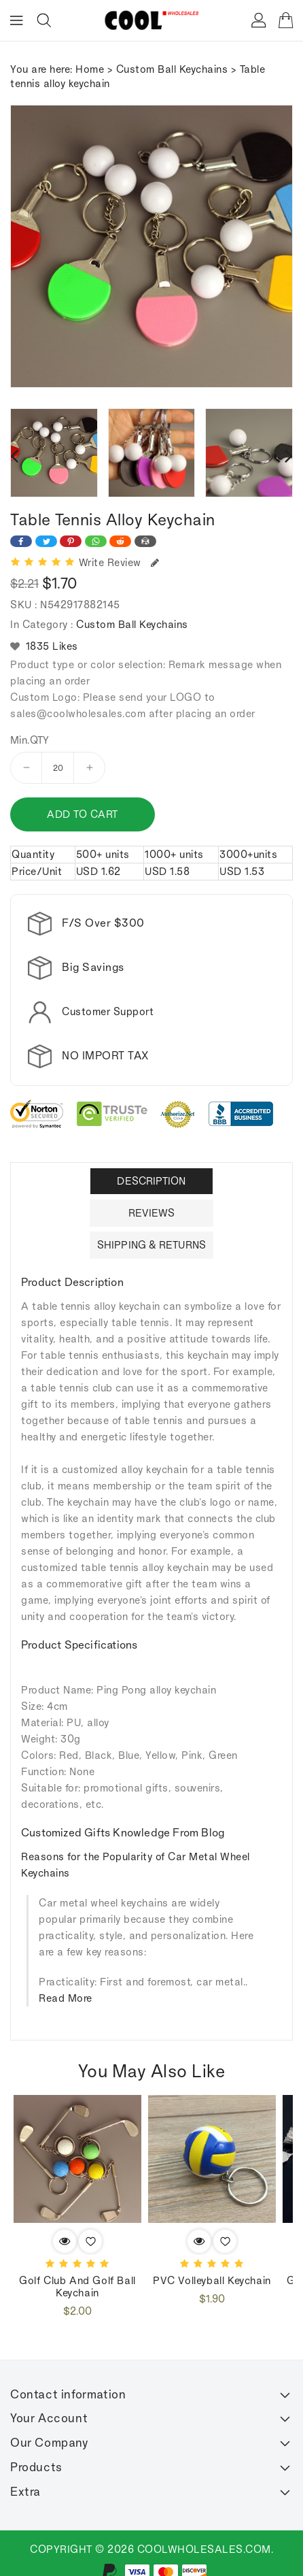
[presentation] (14, 455)
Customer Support (108, 1011)
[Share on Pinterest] (71, 541)
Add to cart (82, 814)
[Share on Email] (145, 541)
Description (151, 1166)
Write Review (119, 562)
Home (89, 69)
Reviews (151, 1198)
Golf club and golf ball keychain (77, 2272)
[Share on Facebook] (21, 541)
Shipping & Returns (151, 1230)
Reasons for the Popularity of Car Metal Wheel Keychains (135, 1850)
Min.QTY (30, 740)
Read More (65, 1983)
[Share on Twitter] (46, 541)
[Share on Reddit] (120, 541)
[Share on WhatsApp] (96, 541)
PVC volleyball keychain (212, 2266)
